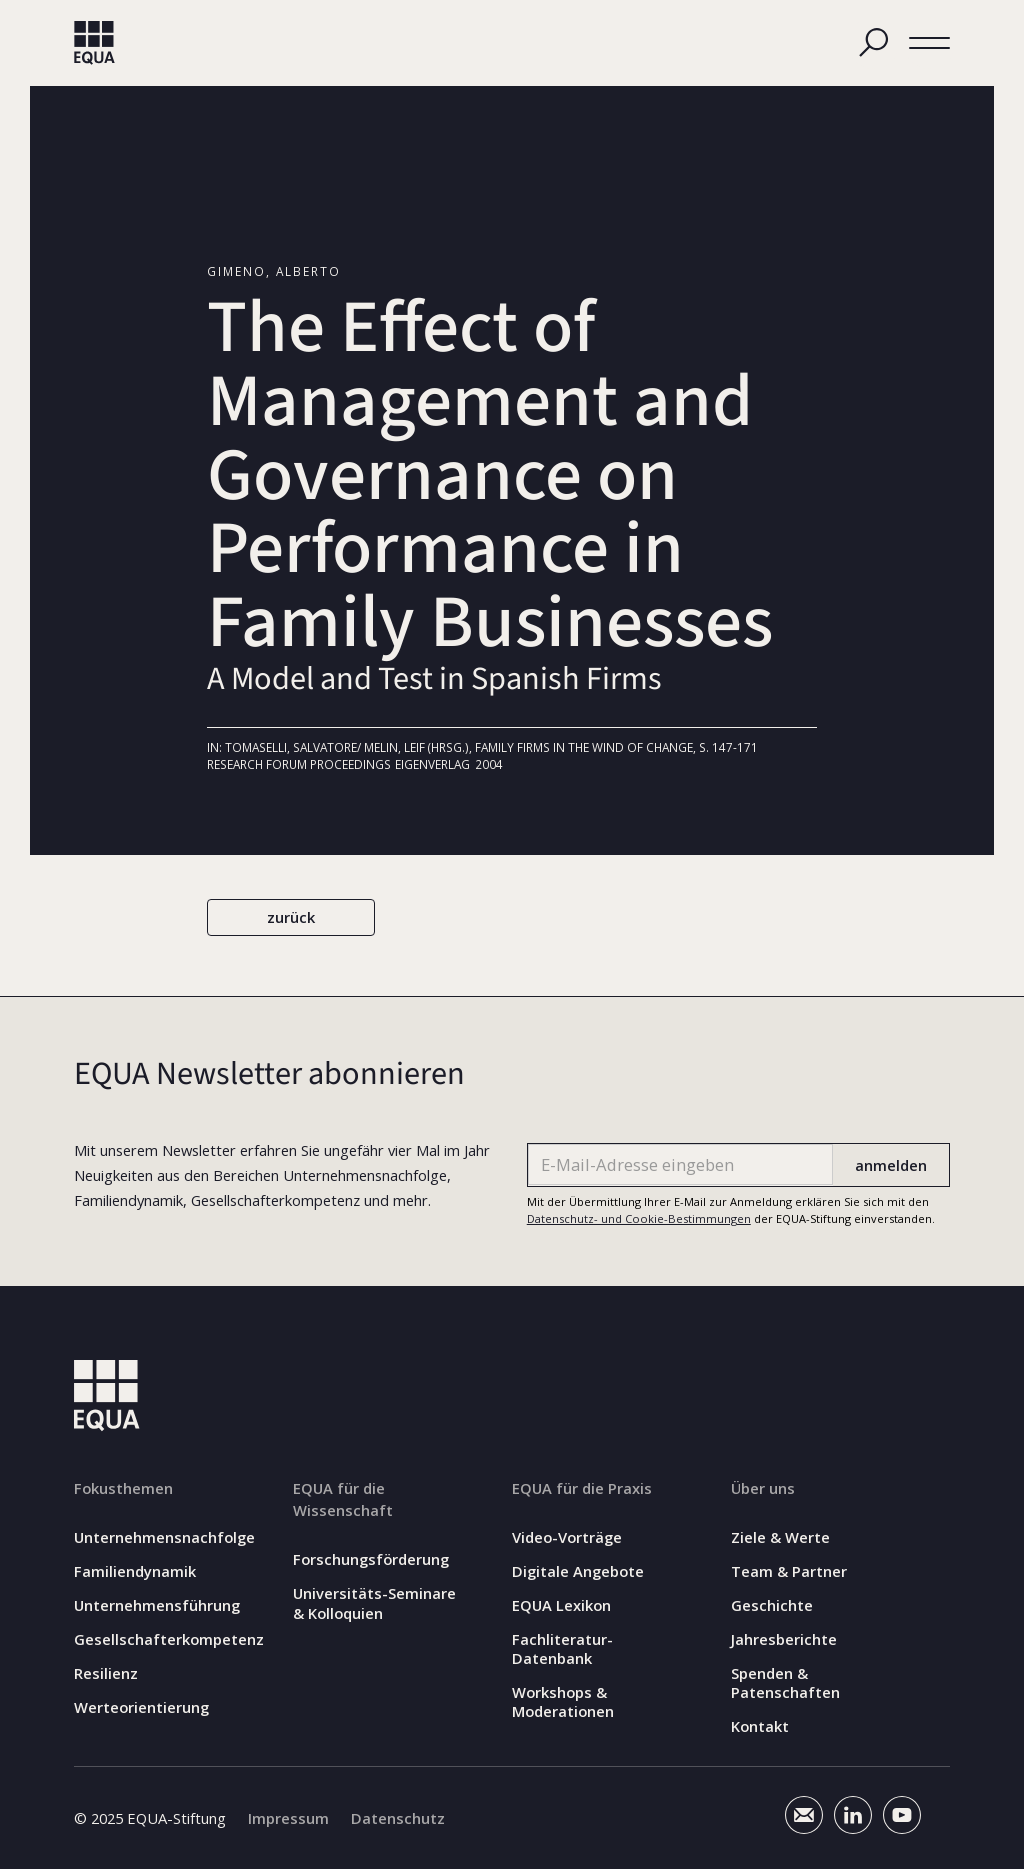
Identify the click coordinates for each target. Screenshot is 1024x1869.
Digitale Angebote (578, 1571)
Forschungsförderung (371, 1559)
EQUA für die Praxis (582, 1488)
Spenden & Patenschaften (785, 1683)
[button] (929, 42)
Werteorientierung (141, 1707)
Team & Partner (789, 1571)
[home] (94, 43)
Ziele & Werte (780, 1537)
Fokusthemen (123, 1488)
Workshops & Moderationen (563, 1702)
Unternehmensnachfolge (164, 1537)
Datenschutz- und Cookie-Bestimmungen (639, 1218)
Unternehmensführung (157, 1605)
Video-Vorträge (567, 1537)
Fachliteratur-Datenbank (562, 1649)
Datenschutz (398, 1818)
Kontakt (760, 1726)
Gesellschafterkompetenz (169, 1639)
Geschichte (772, 1605)
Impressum (288, 1818)
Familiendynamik (135, 1571)
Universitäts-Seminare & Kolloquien (374, 1603)
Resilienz (106, 1673)
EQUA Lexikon (561, 1605)
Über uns (763, 1488)
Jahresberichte (784, 1639)
